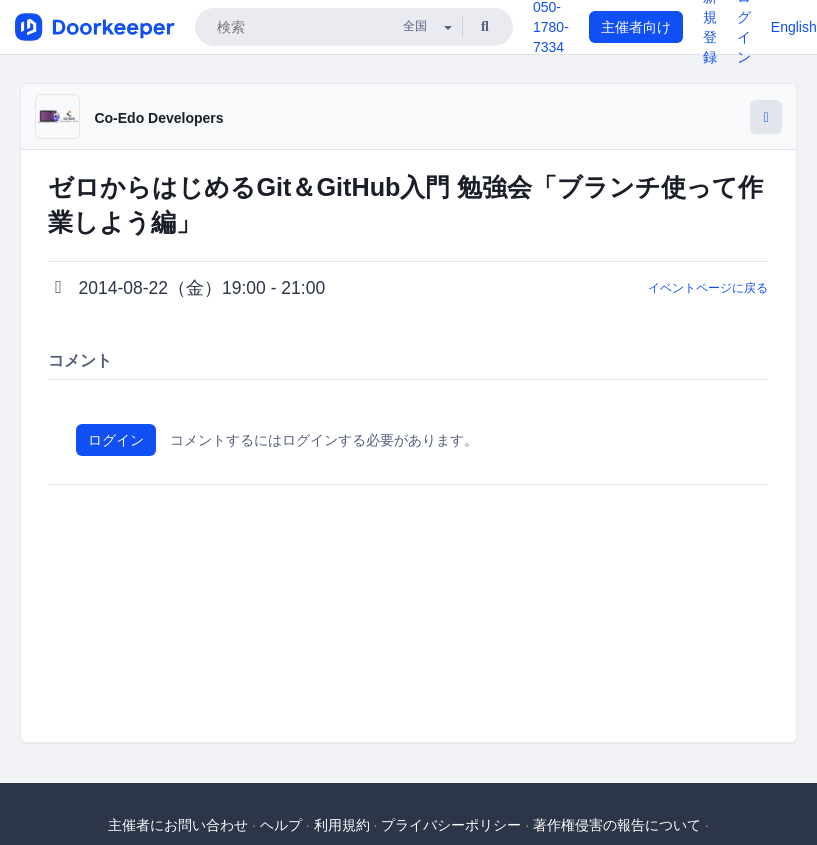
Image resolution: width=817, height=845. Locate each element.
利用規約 (342, 825)
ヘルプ (281, 825)
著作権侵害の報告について (617, 825)
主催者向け (636, 27)
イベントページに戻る (708, 288)
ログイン (116, 440)
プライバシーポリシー (451, 825)
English (794, 27)
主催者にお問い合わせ (178, 825)
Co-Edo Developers (158, 118)
